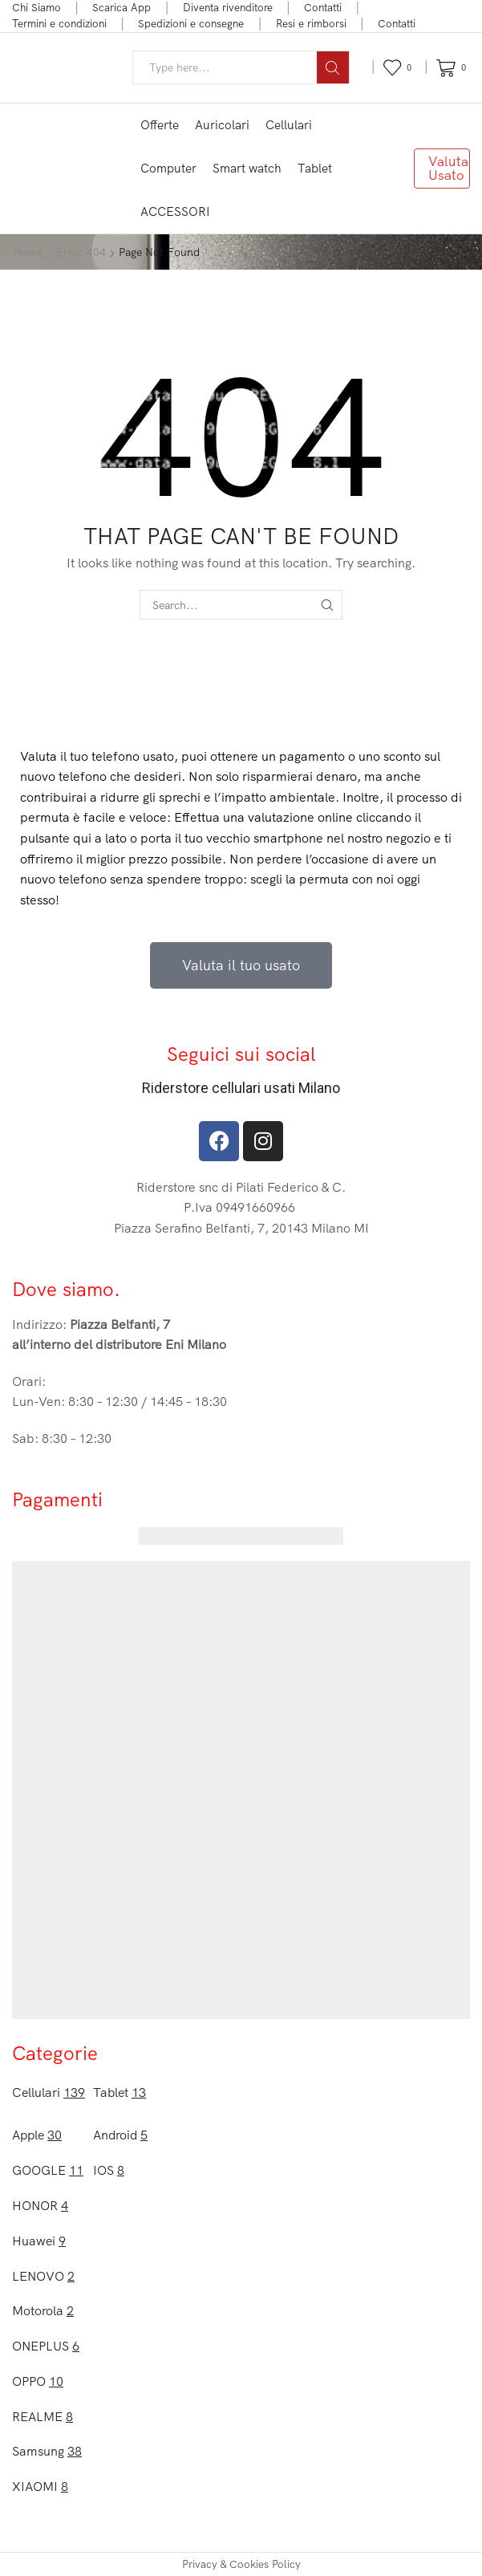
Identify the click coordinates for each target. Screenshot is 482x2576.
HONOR (40, 2205)
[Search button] (333, 67)
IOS (108, 2170)
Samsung (47, 2451)
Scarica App (121, 7)
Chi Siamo (36, 7)
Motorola (43, 2310)
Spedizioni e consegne (191, 23)
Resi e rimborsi (311, 23)
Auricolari (222, 124)
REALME (42, 2416)
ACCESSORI (175, 211)
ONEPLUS (45, 2346)
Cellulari (288, 124)
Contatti (323, 7)
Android (120, 2135)
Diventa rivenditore (228, 7)
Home (28, 252)
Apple (37, 2135)
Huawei (39, 2241)
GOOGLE (47, 2170)
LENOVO (43, 2276)
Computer (168, 168)
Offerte (159, 124)
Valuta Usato (448, 167)
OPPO (37, 2381)
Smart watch (247, 168)
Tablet (315, 168)
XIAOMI (40, 2486)
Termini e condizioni (59, 23)
